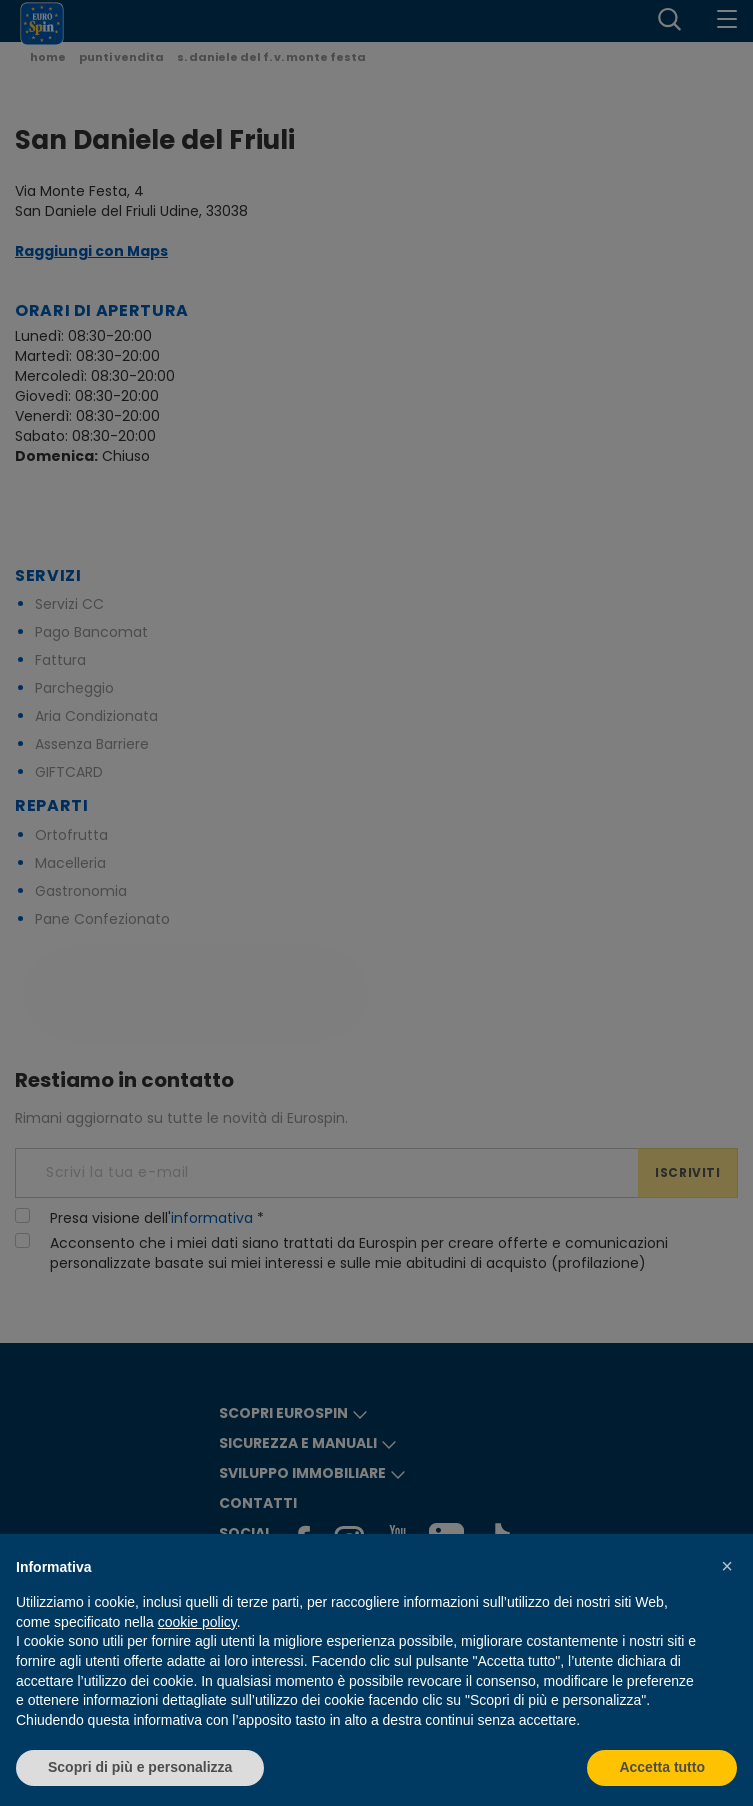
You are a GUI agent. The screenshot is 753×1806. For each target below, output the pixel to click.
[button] (727, 1566)
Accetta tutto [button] (662, 1767)
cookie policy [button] (197, 1622)
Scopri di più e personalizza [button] (140, 1767)
